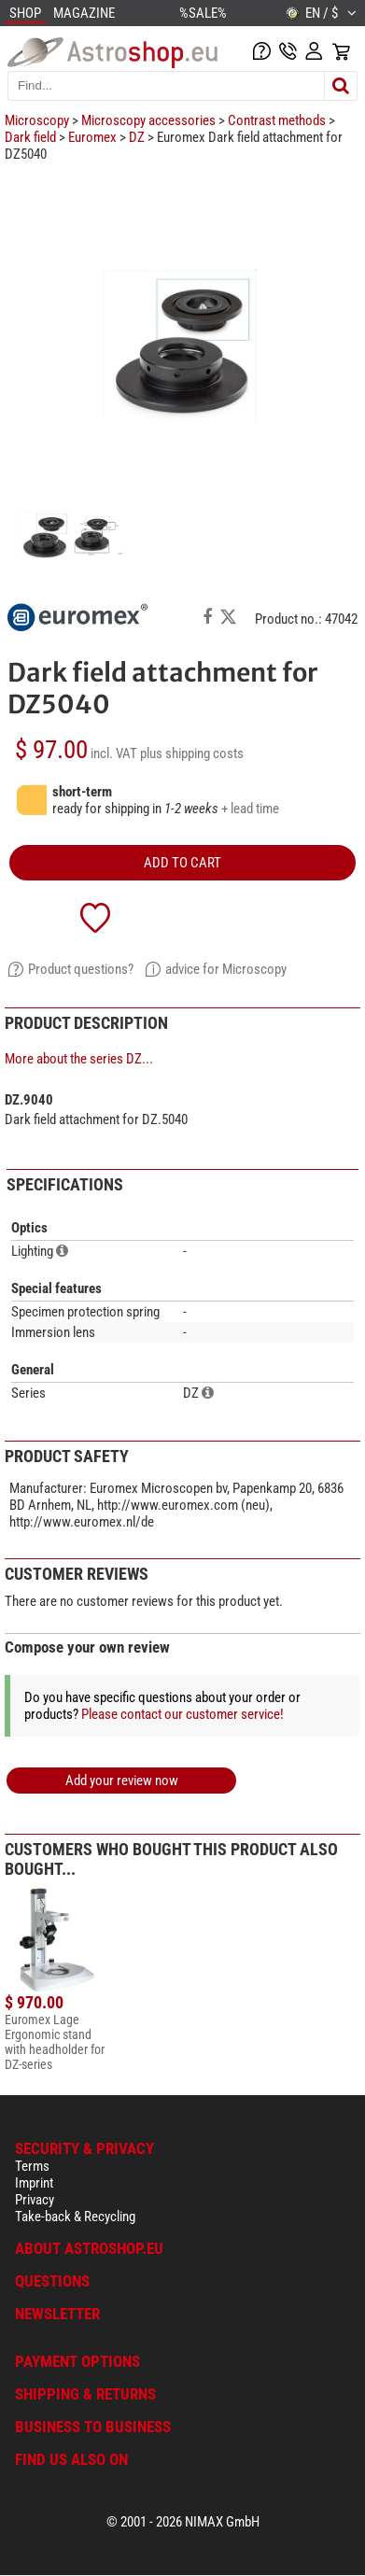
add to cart (182, 862)
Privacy (34, 2199)
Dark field (30, 137)
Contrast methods (277, 120)
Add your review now (121, 1780)
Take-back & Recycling (75, 2216)
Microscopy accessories (148, 120)
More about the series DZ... (79, 1058)
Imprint (34, 2183)
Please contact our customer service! (182, 1714)
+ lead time (250, 808)
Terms (32, 2166)
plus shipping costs (192, 753)
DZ (137, 137)
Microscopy (37, 120)
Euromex (92, 137)
